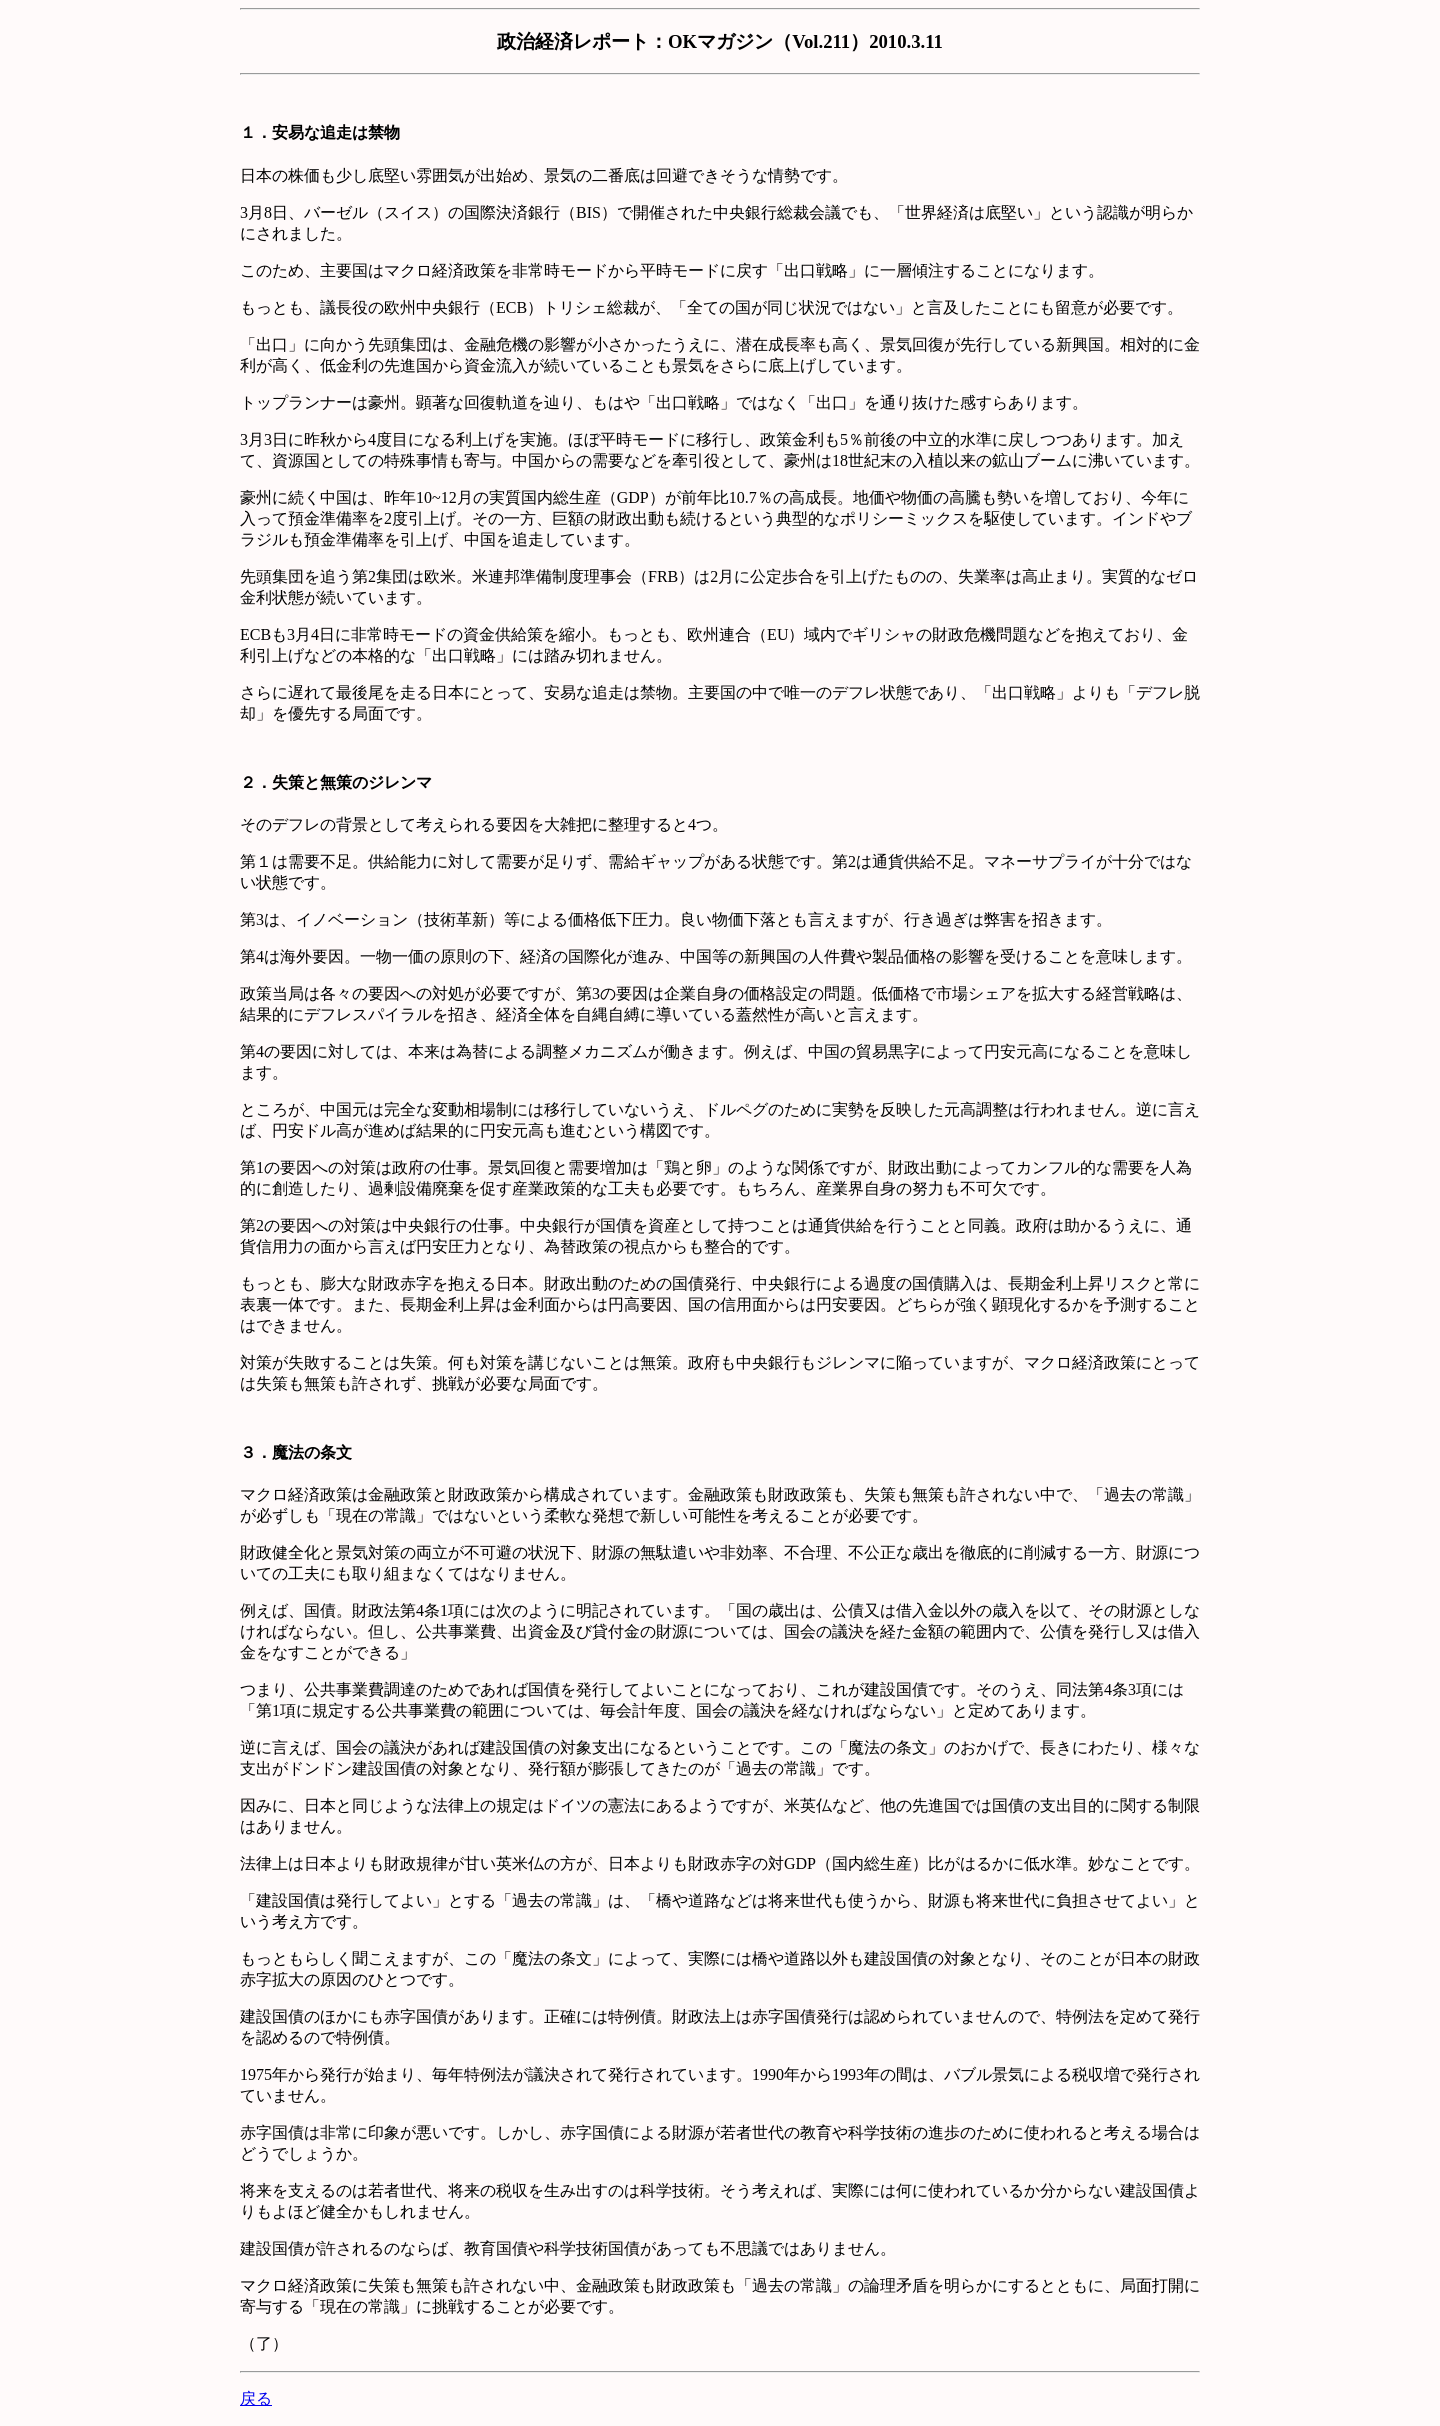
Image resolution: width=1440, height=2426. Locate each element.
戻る (256, 2398)
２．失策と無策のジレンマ (336, 782)
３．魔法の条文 (296, 1452)
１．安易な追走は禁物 (320, 132)
